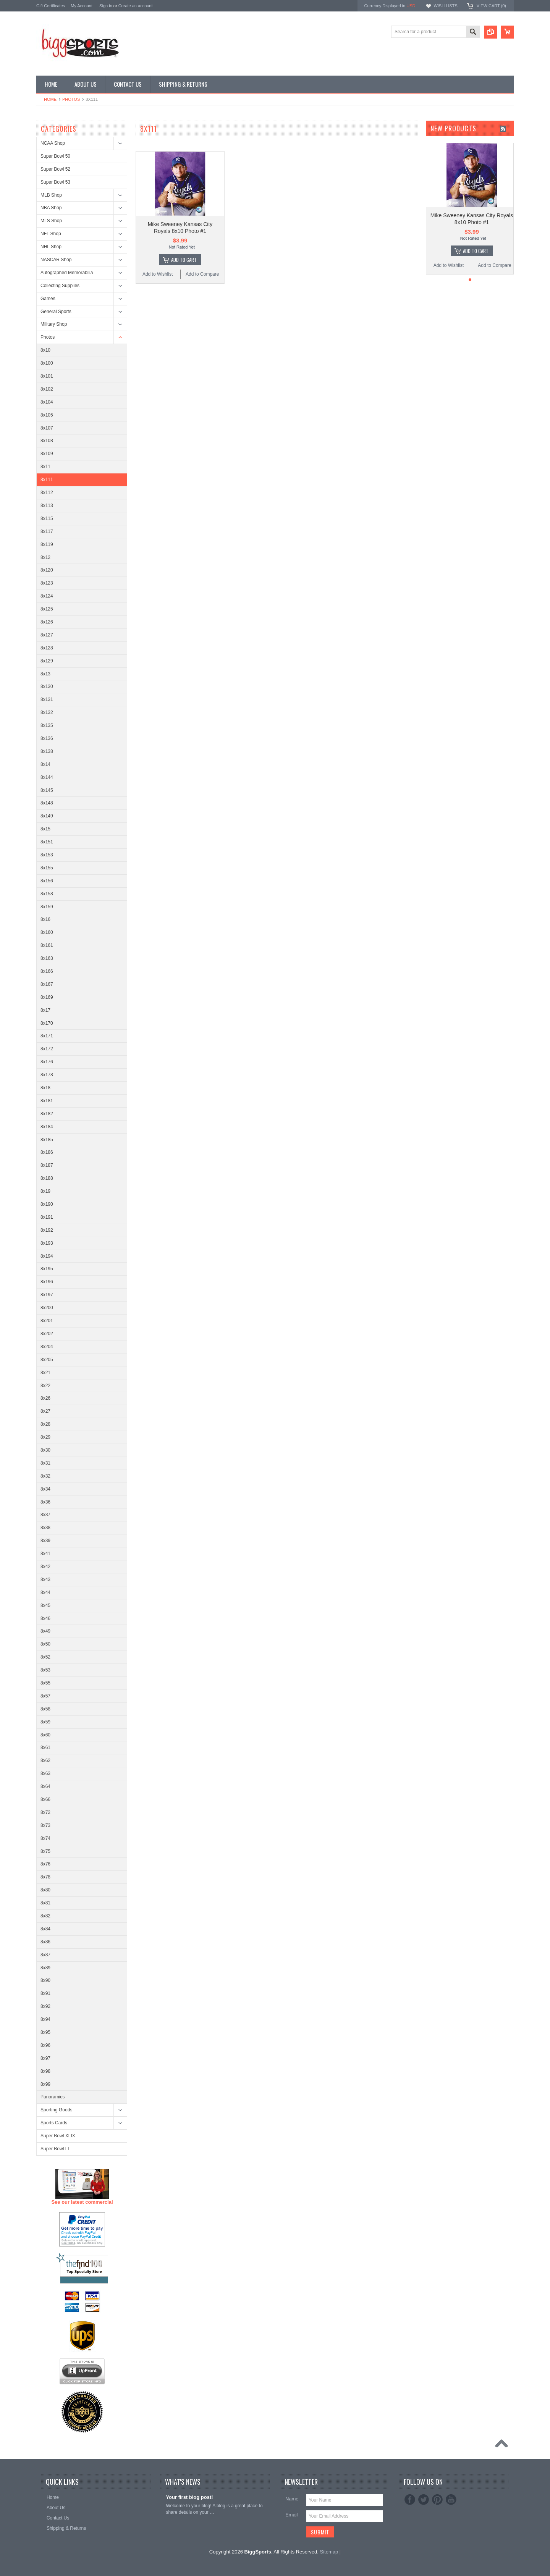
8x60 (45, 1735)
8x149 (46, 816)
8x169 (46, 997)
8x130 (46, 686)
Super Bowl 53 (55, 182)
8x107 (46, 428)
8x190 (46, 1204)
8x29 (45, 1437)
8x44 (45, 1592)
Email (291, 2515)
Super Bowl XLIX (57, 2135)
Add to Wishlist (157, 274)
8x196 (46, 1281)
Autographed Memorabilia (66, 272)
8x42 (45, 1566)
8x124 (46, 596)
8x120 (46, 570)
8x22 (45, 1385)
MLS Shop (51, 220)
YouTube (451, 2499)
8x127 (46, 635)
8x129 (46, 661)
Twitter (423, 2499)
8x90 (45, 1980)
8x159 (46, 906)
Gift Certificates (50, 5)
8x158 (46, 893)
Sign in (105, 5)
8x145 (46, 790)
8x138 (46, 751)
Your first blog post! (189, 2497)
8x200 (46, 1307)
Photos (71, 99)
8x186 (46, 1152)
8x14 (45, 764)
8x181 (46, 1100)
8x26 (45, 1398)
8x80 (45, 1890)
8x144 (46, 777)
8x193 (46, 1243)
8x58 (45, 1709)
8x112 (46, 492)
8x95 (45, 2032)
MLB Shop (51, 195)
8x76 (45, 1864)
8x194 (46, 1256)
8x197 (46, 1294)
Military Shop (53, 324)
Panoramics (52, 2097)
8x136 (46, 738)
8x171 (46, 1035)
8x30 (45, 1450)
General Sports (55, 311)
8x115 (46, 518)
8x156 (46, 880)
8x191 (46, 1217)
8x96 (45, 2045)
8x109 (46, 453)
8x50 (45, 1644)
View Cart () (491, 5)
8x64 (45, 1786)
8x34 (45, 1489)
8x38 (45, 1527)
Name (292, 2499)
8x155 (46, 868)
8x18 (45, 1087)
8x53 (45, 1670)
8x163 (46, 958)
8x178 (46, 1074)
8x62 (45, 1760)
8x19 (45, 1191)
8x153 (46, 855)
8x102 (46, 389)
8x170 (46, 1023)
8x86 (45, 1942)
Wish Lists (445, 5)
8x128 (46, 648)
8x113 (46, 505)
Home (50, 99)
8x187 (46, 1165)
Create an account (135, 5)
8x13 (45, 674)
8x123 (46, 583)
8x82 (45, 1916)
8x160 (46, 932)
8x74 (45, 1838)
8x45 (45, 1605)
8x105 (46, 415)
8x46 (45, 1618)
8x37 (45, 1514)
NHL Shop (50, 246)
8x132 (46, 712)
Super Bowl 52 (55, 169)
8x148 (46, 803)
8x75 (45, 1851)
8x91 (45, 1993)
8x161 (46, 945)
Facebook (409, 2499)
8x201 (46, 1320)
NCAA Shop (52, 143)
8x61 (45, 1747)
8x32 (45, 1476)
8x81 (45, 1903)
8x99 (45, 2084)
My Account (81, 5)
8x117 (46, 531)
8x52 (45, 1657)
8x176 (46, 1061)
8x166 (46, 971)
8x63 (45, 1773)
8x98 (45, 2071)
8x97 (45, 2058)
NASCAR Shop (55, 259)
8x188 (46, 1178)
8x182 (46, 1113)
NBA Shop (50, 207)
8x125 (46, 609)
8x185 (46, 1139)
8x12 (45, 557)
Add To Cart (184, 259)
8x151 (46, 842)
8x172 (46, 1048)
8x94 (45, 2019)
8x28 (45, 1424)
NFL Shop (50, 233)
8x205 (46, 1359)
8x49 (45, 1631)
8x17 (45, 1010)
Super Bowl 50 (55, 156)
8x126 (46, 622)
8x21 (45, 1372)
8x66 (45, 1799)
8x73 (45, 1825)
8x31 (45, 1463)
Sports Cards (53, 2122)
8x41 (45, 1553)
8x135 (46, 725)
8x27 (45, 1411)
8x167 (46, 984)
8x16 (45, 919)
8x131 (46, 699)
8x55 (45, 1683)
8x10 (45, 350)
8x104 (46, 402)
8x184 (46, 1126)
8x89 (45, 1967)
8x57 (45, 1696)
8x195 (46, 1268)
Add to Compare (202, 274)
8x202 (46, 1333)
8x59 (45, 1722)
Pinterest (437, 2499)
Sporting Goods (56, 2109)
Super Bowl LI (54, 2148)
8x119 (46, 544)
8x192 (46, 1230)
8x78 (45, 1877)
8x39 (45, 1540)
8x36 (45, 1502)
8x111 (46, 479)
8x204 (46, 1346)
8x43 (45, 1579)
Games (47, 298)
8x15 (45, 829)
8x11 (45, 466)
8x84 (45, 1929)
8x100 (46, 363)
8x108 (46, 440)
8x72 (45, 1812)
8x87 (45, 1954)
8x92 (45, 2006)
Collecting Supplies (59, 285)
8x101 (46, 376)
